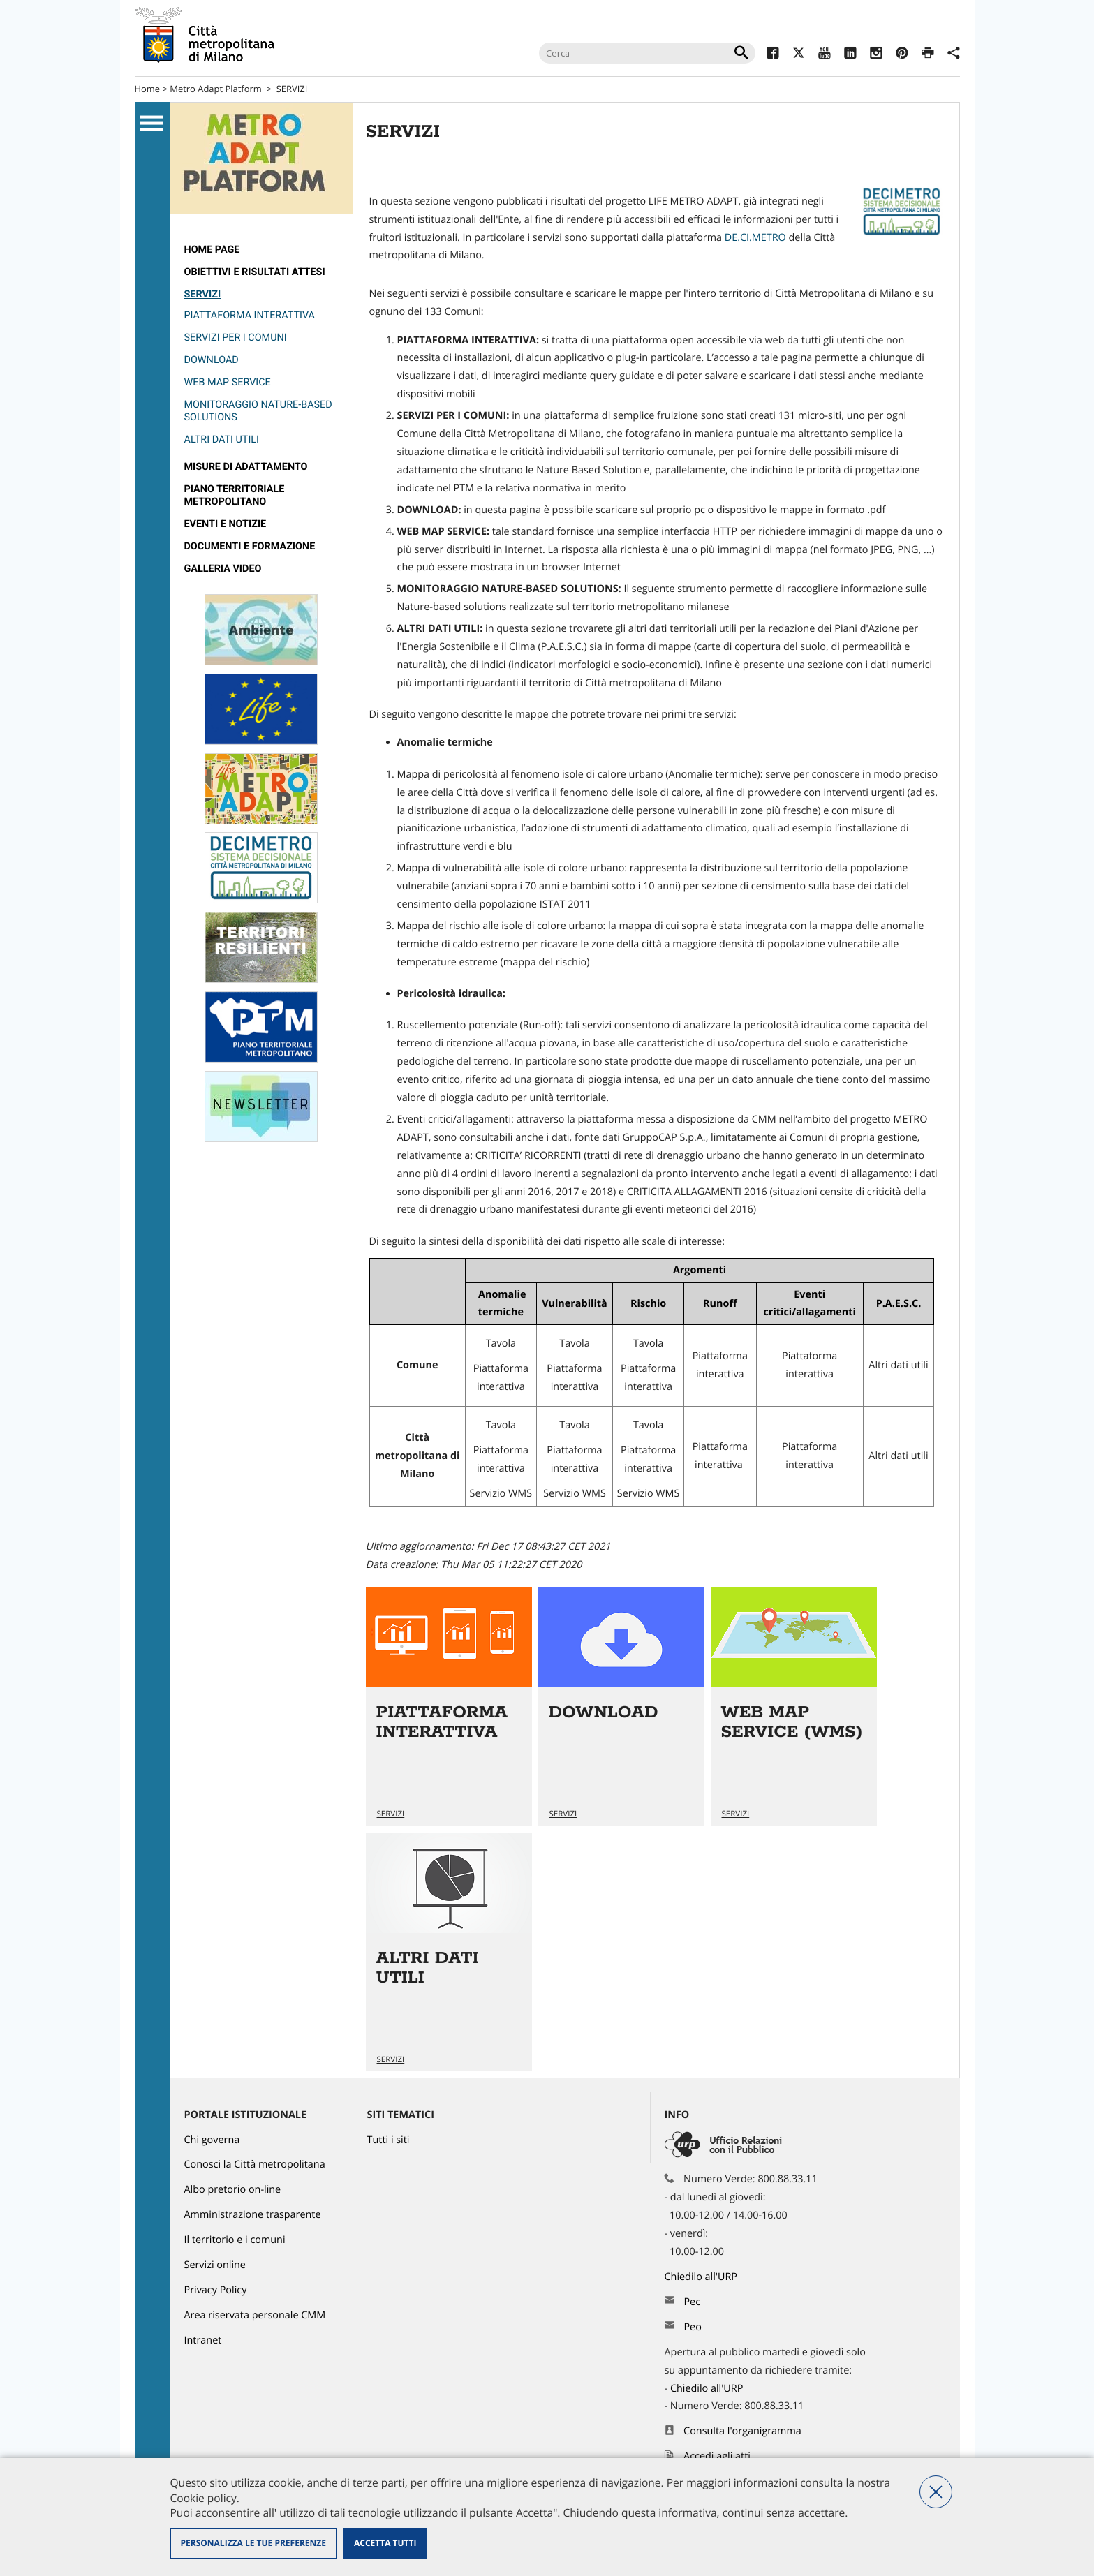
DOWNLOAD (211, 360)
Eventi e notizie (225, 524)
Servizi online (215, 2265)
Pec (691, 2302)
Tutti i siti (388, 2140)
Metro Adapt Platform (216, 88)
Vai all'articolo (449, 1706)
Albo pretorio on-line (232, 2189)
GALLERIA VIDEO (223, 569)
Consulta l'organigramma (742, 2431)
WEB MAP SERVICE (227, 382)
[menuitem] (261, 250)
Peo (692, 2327)
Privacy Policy (215, 2290)
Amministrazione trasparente (252, 2214)
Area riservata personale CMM (255, 2315)
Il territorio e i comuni (235, 2239)
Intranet (203, 2340)
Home (148, 88)
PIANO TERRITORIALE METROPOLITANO (234, 495)
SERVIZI (292, 88)
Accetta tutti (385, 2543)
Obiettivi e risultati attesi (254, 272)
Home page (212, 250)
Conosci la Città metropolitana (254, 2164)
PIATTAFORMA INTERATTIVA (249, 315)
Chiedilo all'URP (702, 2276)
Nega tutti (935, 2491)
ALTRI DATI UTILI (222, 439)
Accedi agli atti (717, 2456)
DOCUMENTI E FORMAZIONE (250, 546)
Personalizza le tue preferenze (253, 2543)
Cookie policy (203, 2497)
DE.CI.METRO (755, 237)
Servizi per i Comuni (235, 337)
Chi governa (212, 2140)
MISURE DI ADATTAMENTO (246, 467)
